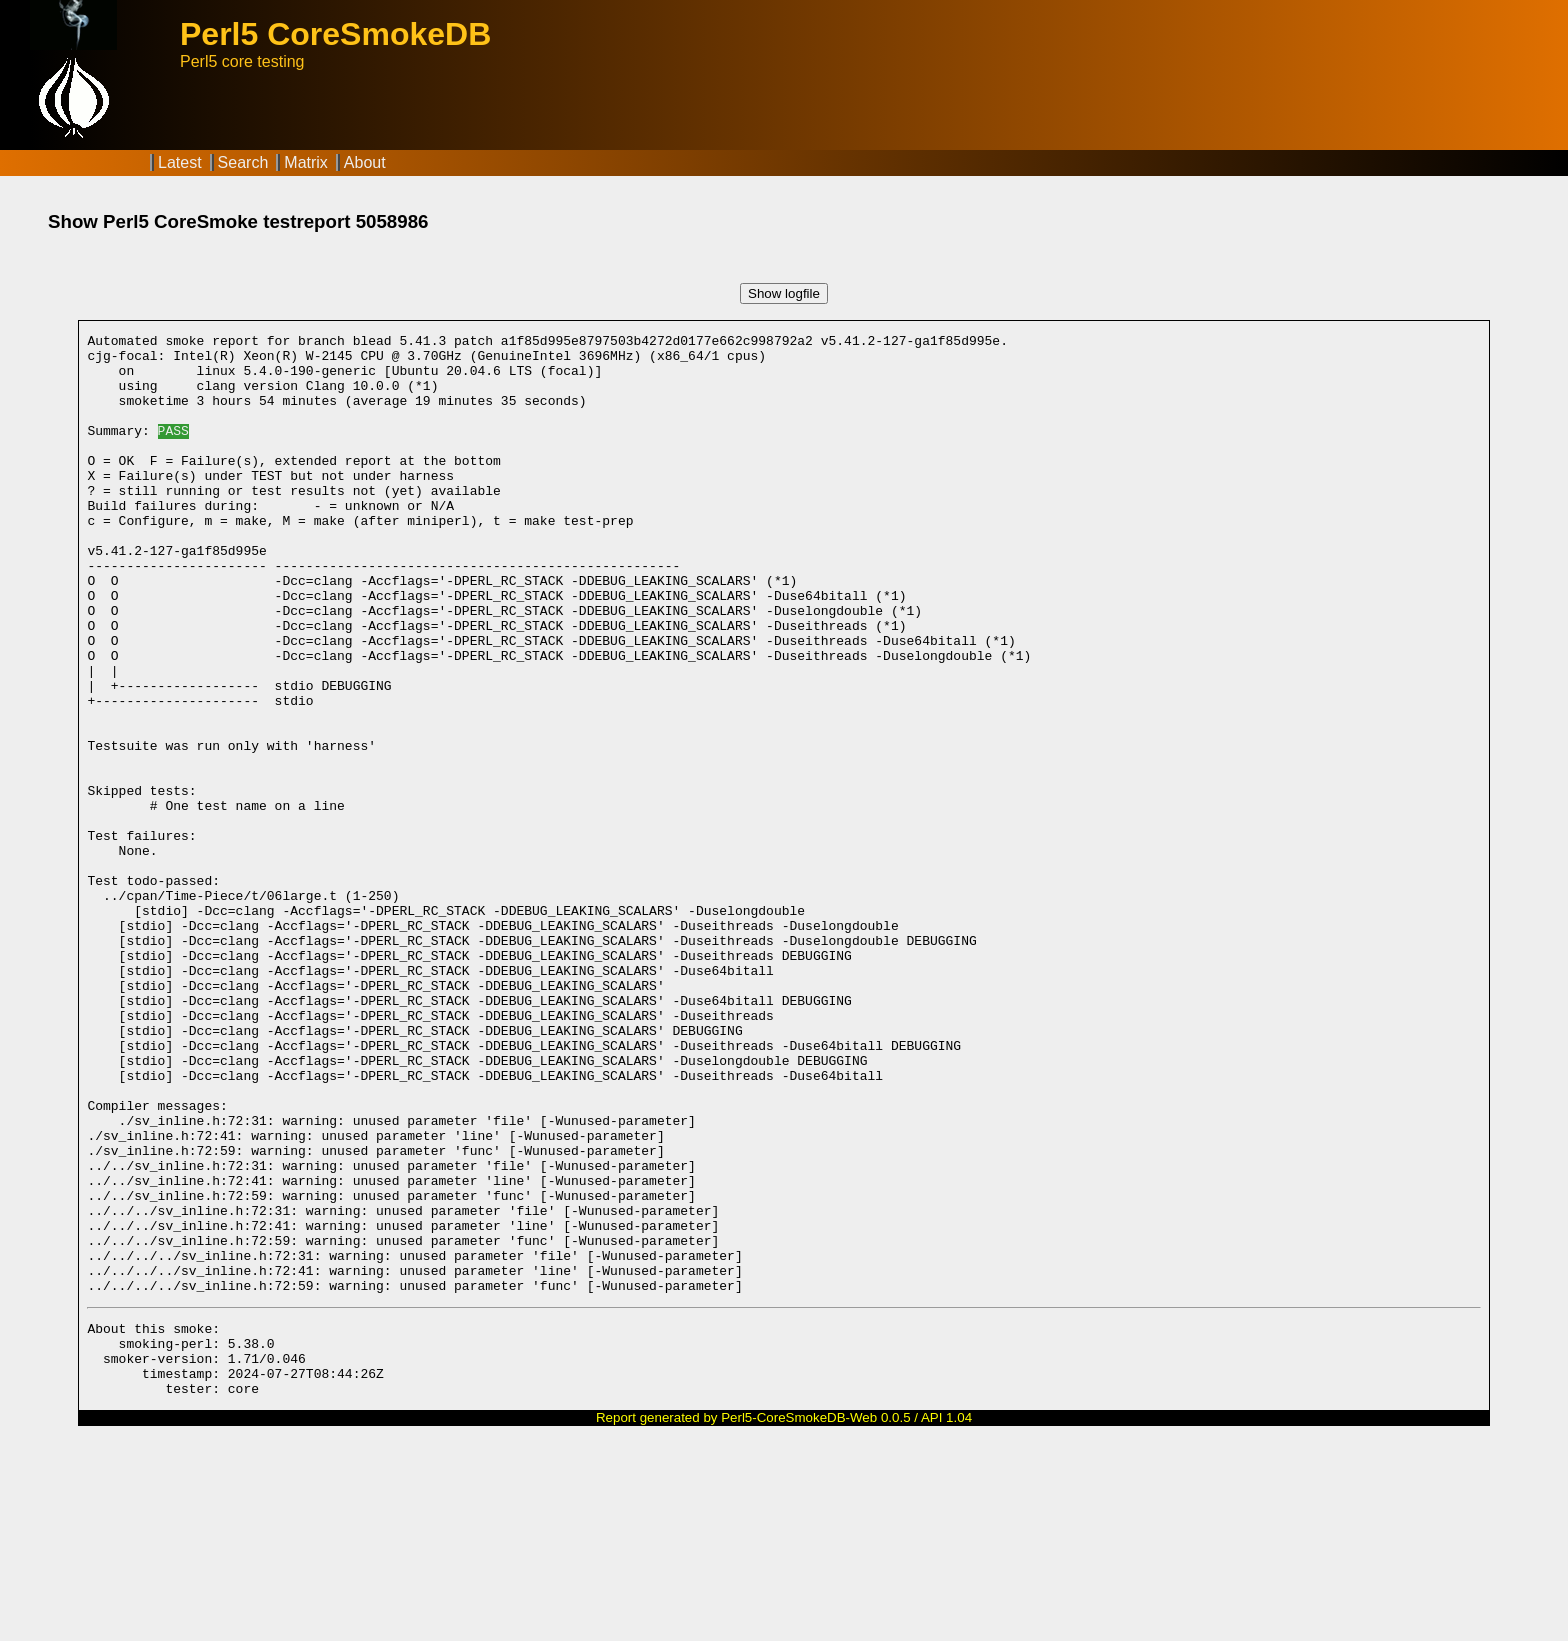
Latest (180, 162)
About (365, 162)
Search (243, 162)
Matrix (306, 162)
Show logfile (784, 293)
